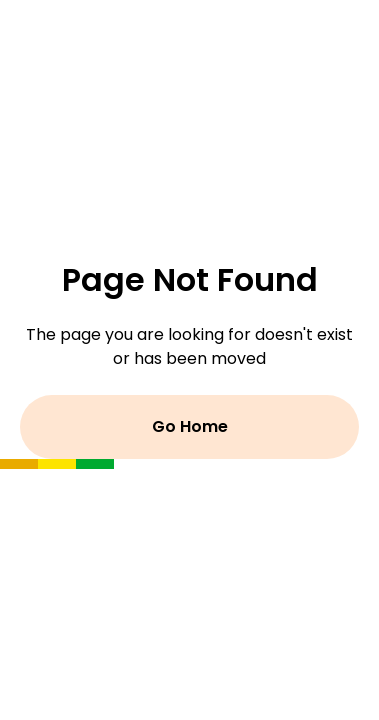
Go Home (190, 426)
